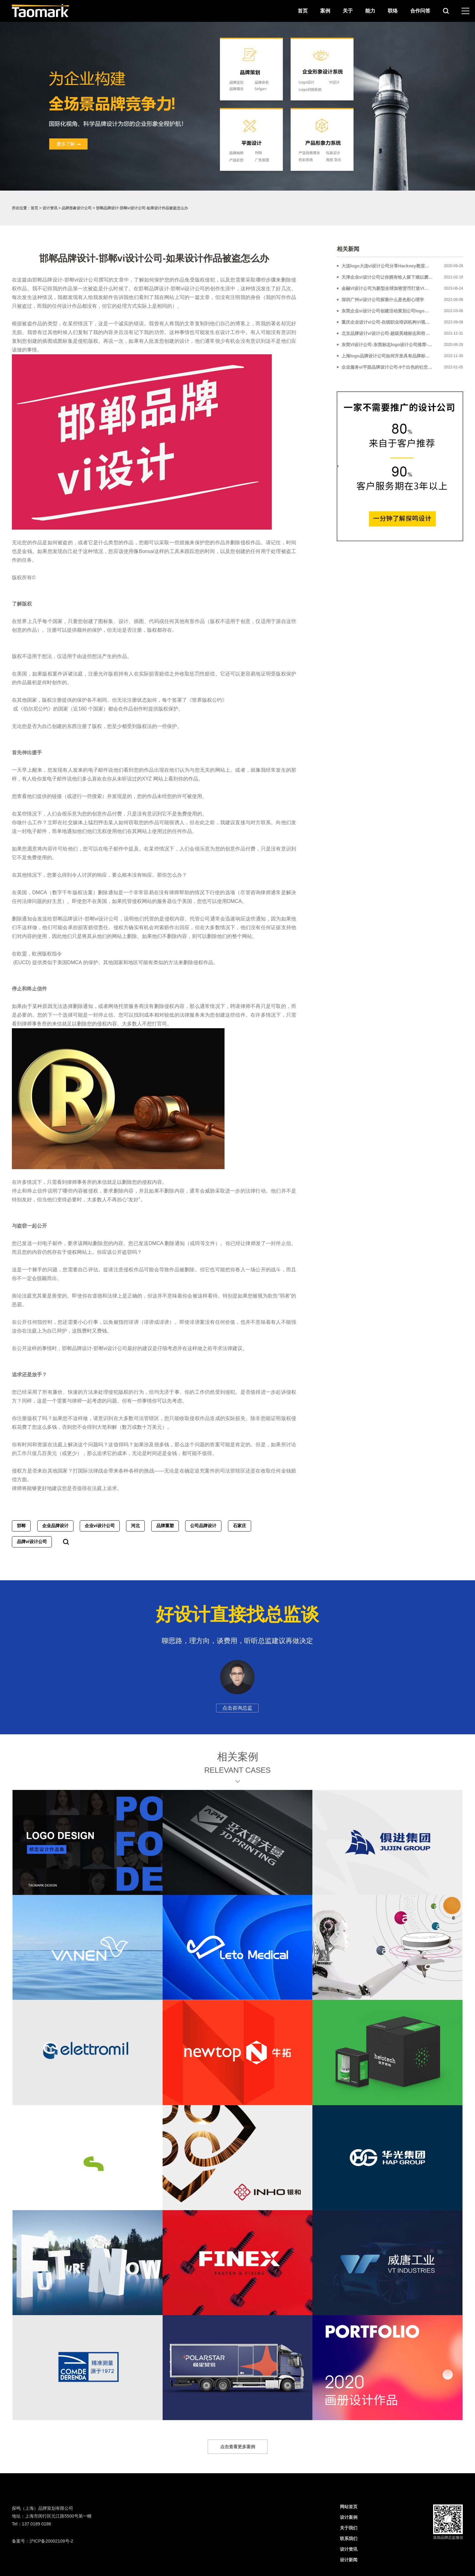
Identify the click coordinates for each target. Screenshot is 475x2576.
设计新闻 (348, 2560)
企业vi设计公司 (100, 1525)
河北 (135, 1525)
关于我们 (348, 2528)
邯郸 (21, 1525)
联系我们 (348, 2538)
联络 (393, 10)
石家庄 (239, 1525)
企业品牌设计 (55, 1525)
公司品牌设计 (203, 1525)
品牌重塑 (165, 1525)
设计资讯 (50, 208)
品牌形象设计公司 (77, 208)
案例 (325, 10)
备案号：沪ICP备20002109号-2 (42, 2541)
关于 (348, 10)
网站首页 (348, 2506)
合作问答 (420, 10)
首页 (303, 10)
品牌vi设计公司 (32, 1541)
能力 (370, 10)
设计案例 (348, 2517)
